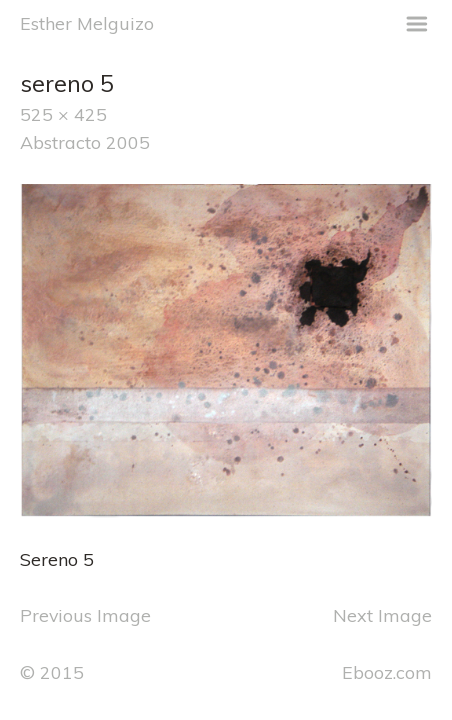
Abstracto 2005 (85, 142)
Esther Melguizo (87, 23)
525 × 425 (63, 114)
